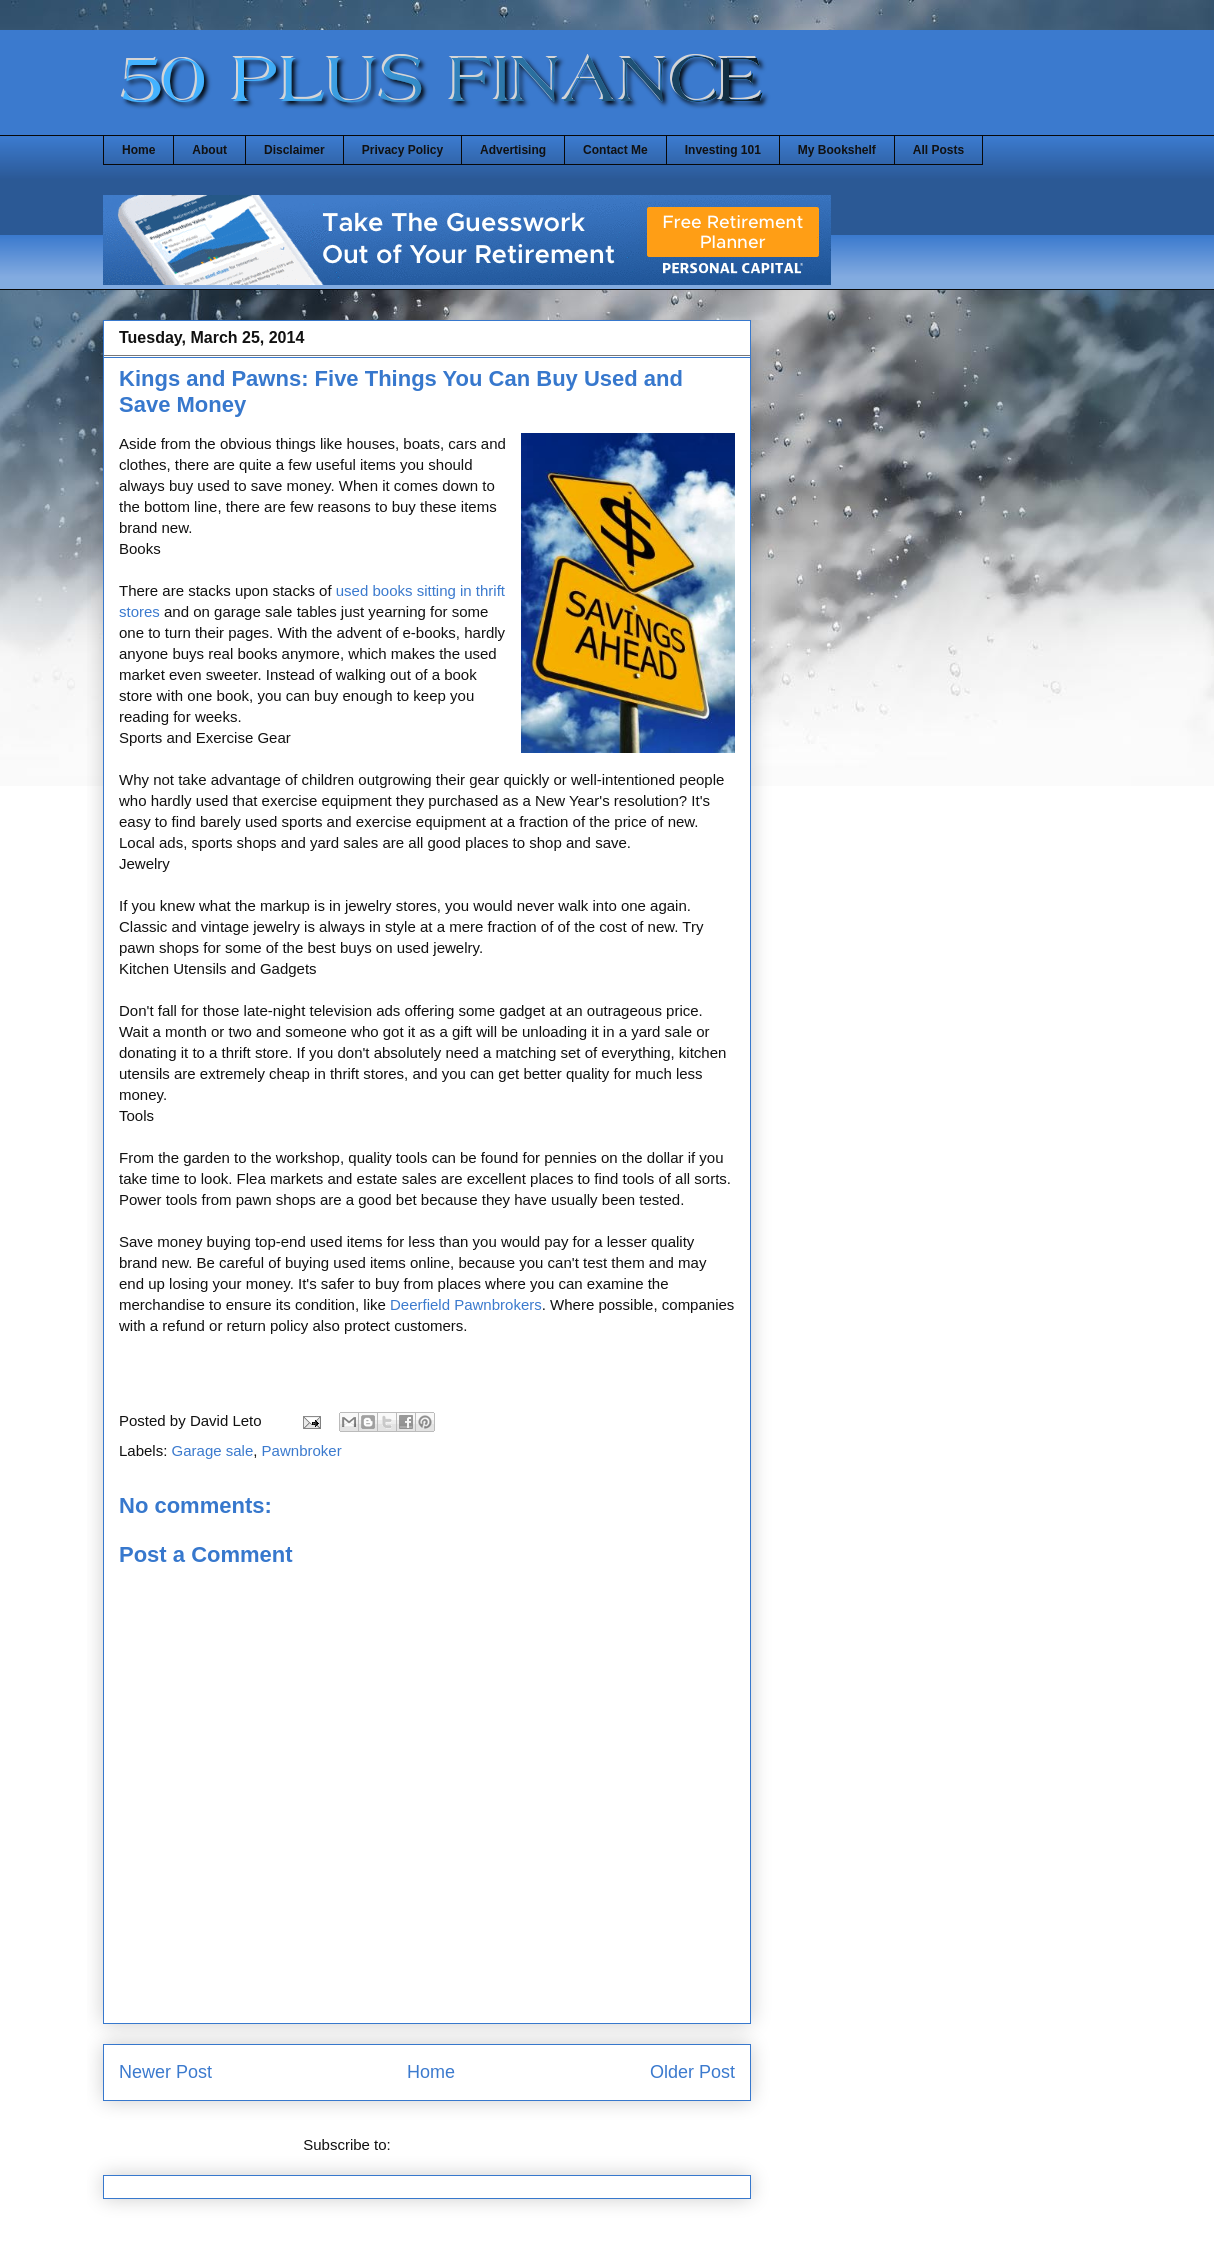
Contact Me (615, 150)
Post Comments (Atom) (473, 2144)
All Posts (938, 150)
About (209, 150)
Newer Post (165, 2072)
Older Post (692, 2072)
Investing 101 (723, 150)
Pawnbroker (302, 1450)
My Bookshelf (837, 150)
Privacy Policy (402, 150)
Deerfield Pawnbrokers (466, 1304)
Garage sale (213, 1450)
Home (138, 150)
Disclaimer (294, 150)
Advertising (513, 150)
